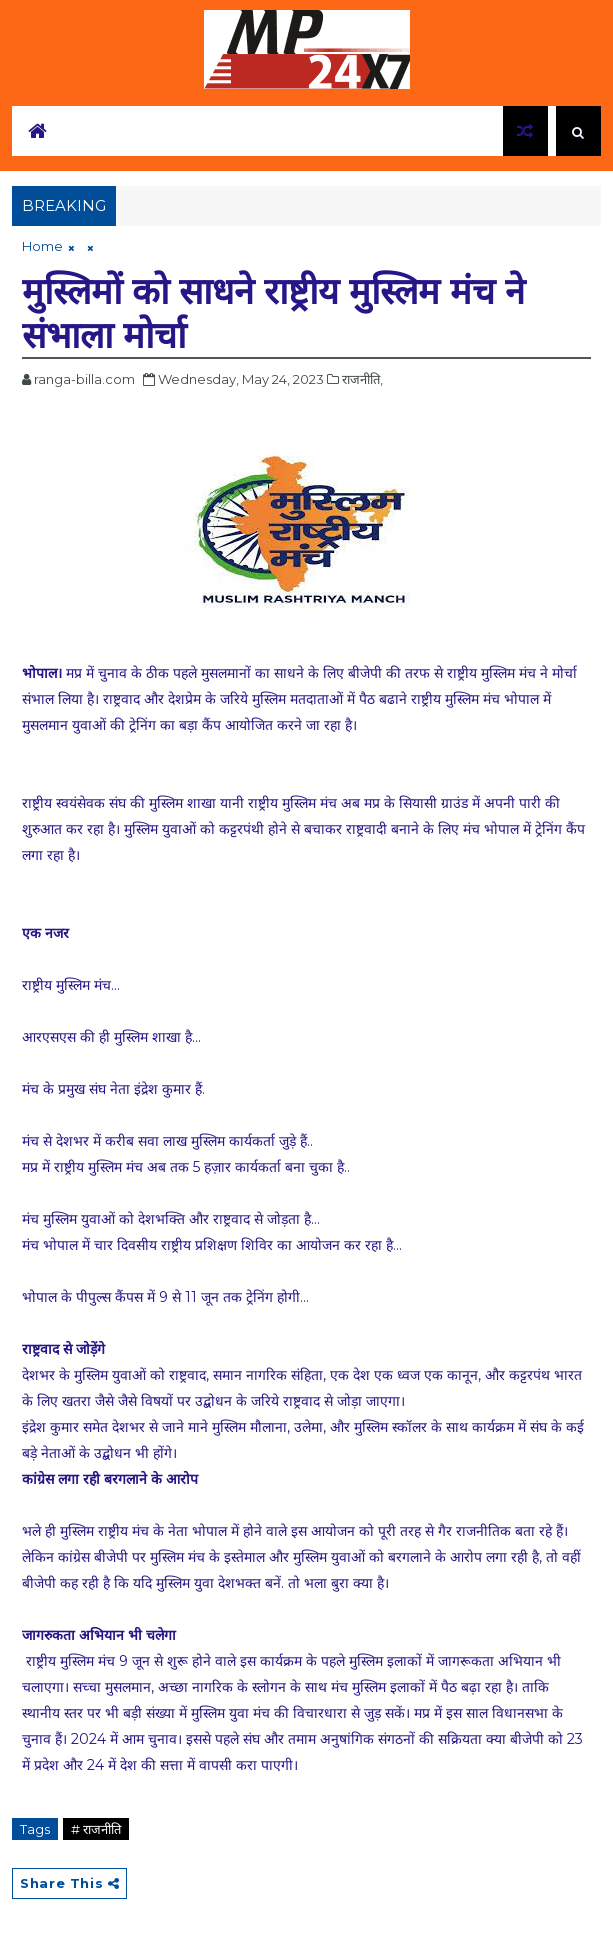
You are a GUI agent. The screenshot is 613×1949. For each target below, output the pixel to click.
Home (42, 246)
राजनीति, (362, 379)
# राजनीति (96, 1829)
